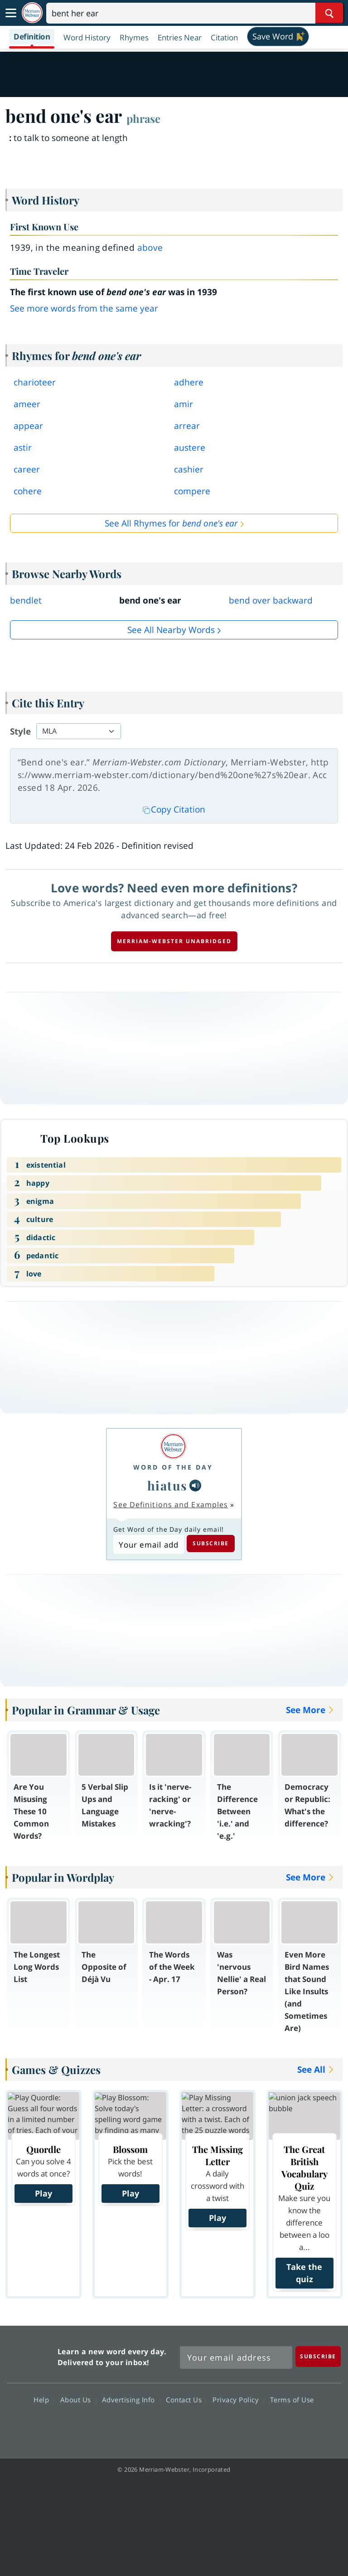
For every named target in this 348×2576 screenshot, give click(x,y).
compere (192, 491)
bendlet (26, 600)
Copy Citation (174, 809)
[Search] (194, 13)
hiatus (167, 1485)
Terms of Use (292, 2399)
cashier (188, 469)
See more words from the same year (84, 308)
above (150, 247)
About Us (78, 2399)
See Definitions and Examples (170, 1505)
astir (23, 447)
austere (189, 447)
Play (43, 2193)
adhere (188, 382)
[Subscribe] (318, 2356)
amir (183, 404)
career (27, 469)
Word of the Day (173, 1467)
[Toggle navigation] (11, 13)
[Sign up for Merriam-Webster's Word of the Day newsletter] (236, 2357)
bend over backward (271, 600)
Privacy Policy (238, 2399)
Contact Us (186, 2399)
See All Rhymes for (171, 523)
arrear (187, 426)
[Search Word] (329, 13)
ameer (27, 404)
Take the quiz (304, 2272)
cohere (28, 491)
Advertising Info (131, 2399)
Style (20, 731)
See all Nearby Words (171, 630)
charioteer (35, 382)
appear (28, 426)
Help (44, 2399)
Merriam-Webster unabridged (174, 941)
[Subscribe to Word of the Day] (148, 1544)
